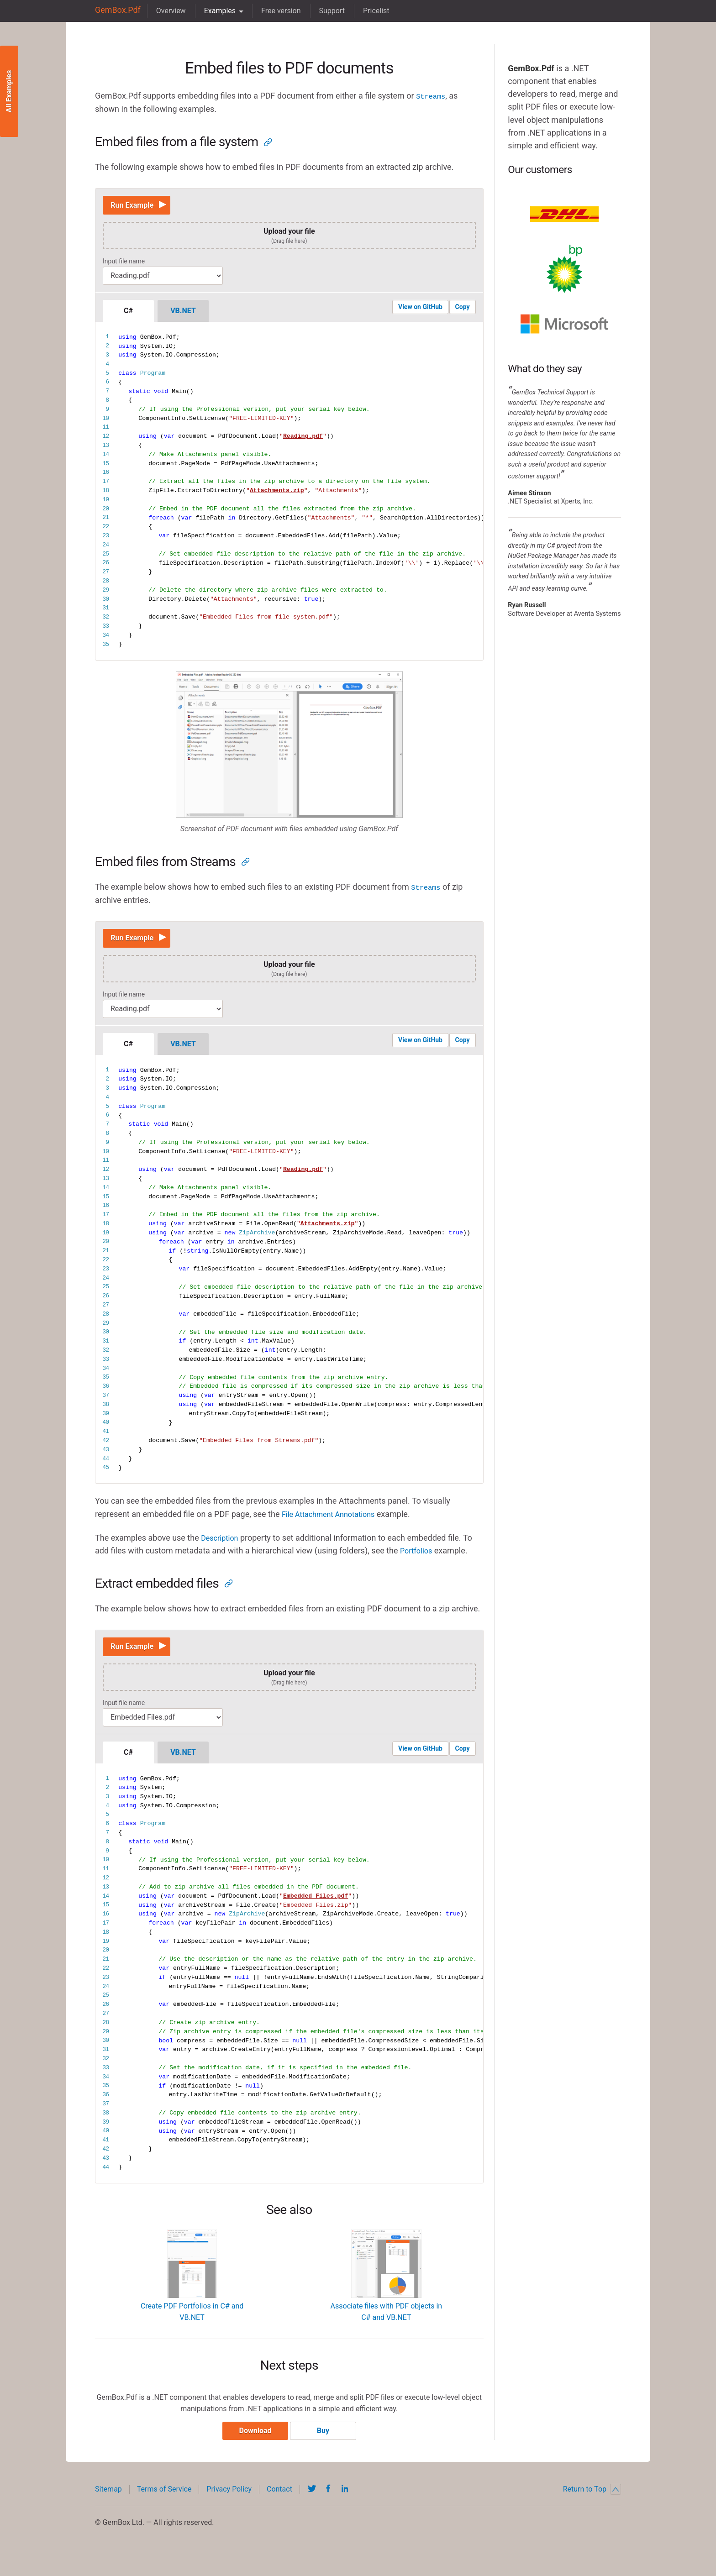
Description (221, 1545)
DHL (564, 214)
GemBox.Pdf (115, 10)
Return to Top (592, 2504)
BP (564, 268)
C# (128, 314)
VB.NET (183, 314)
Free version (276, 10)
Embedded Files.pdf (315, 1908)
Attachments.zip (277, 494)
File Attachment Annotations (334, 1522)
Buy (327, 2445)
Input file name (124, 264)
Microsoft (564, 323)
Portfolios (418, 1558)
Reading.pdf (303, 440)
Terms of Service (164, 2504)
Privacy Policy (229, 2504)
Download (252, 2445)
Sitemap (108, 2504)
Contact (279, 2504)
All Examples (9, 91)
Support (327, 10)
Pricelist (371, 10)
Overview (166, 10)
